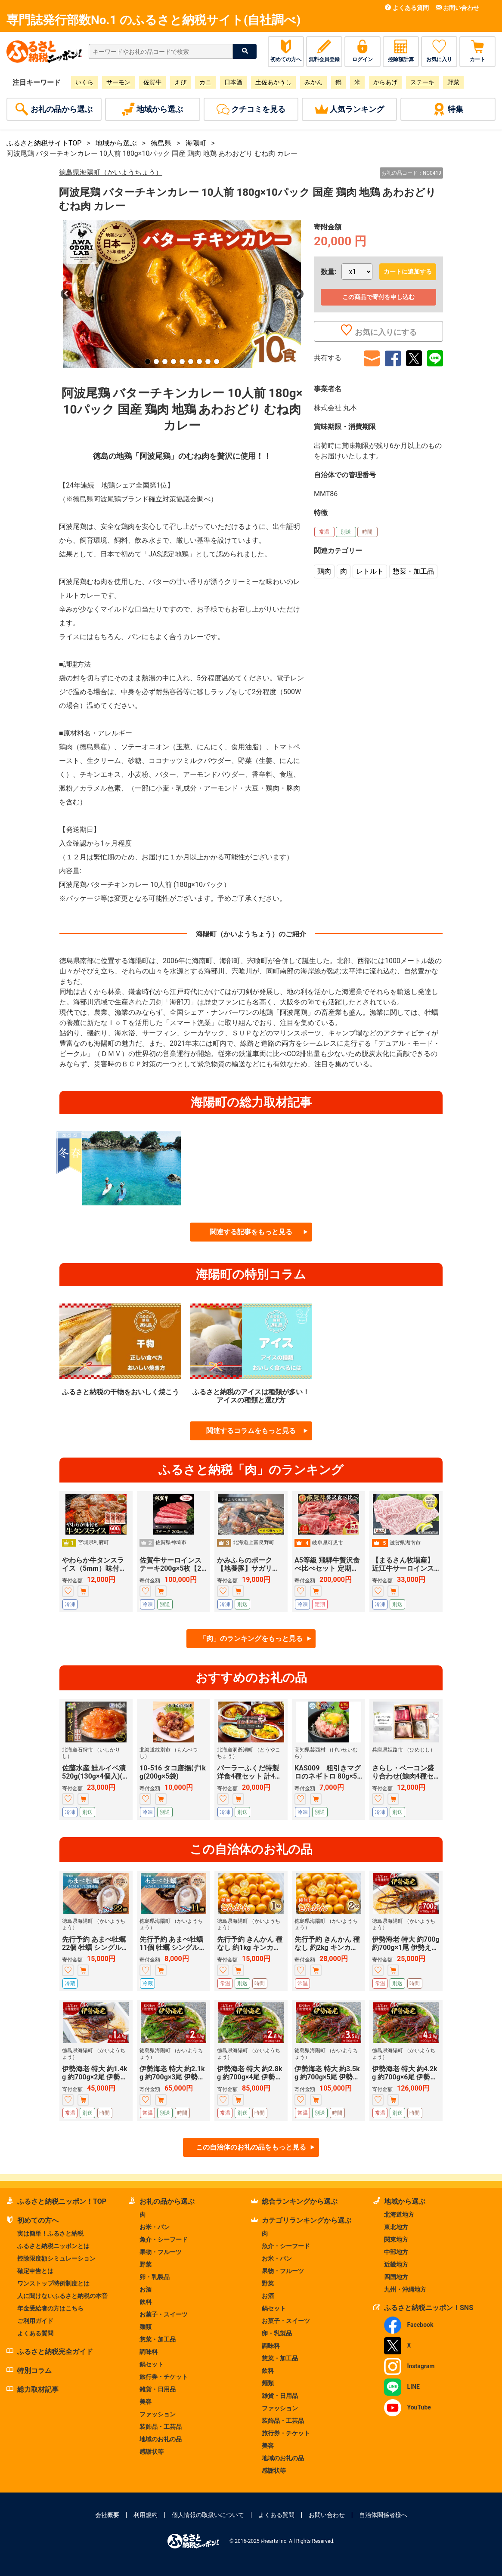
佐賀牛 (152, 82)
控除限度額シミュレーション (56, 2258)
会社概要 (107, 2515)
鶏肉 (324, 571)
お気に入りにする (378, 331)
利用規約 (145, 2515)
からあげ (385, 82)
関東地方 (396, 2239)
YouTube (407, 2407)
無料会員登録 (324, 51)
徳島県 (161, 143)
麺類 (145, 2326)
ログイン (362, 51)
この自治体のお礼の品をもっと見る (251, 2147)
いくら (84, 82)
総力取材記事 (32, 2389)
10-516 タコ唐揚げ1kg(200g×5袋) (172, 1772)
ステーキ (422, 82)
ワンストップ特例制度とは (53, 2283)
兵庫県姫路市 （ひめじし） (403, 1750)
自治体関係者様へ (383, 2515)
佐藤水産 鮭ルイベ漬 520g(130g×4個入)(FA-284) (96, 1776)
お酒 (145, 2289)
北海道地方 (399, 2214)
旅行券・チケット (163, 2376)
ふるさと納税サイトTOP (43, 143)
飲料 (145, 2301)
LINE (402, 2386)
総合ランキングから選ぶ (294, 2201)
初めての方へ (286, 51)
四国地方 (396, 2276)
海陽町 (196, 143)
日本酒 (233, 82)
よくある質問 (406, 7)
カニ (205, 82)
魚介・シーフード (163, 2239)
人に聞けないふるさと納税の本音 (62, 2295)
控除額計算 (401, 51)
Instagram (409, 2366)
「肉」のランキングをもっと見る (251, 1638)
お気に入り (439, 51)
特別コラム (29, 2370)
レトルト (370, 571)
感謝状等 (151, 2451)
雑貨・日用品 (157, 2389)
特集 (448, 109)
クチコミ (251, 109)
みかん (313, 82)
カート (477, 51)
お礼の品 (53, 109)
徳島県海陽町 (110, 172)
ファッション (157, 2414)
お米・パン (154, 2227)
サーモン (118, 82)
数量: (329, 272)
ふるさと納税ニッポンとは (53, 2245)
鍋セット (151, 2364)
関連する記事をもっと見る (251, 1232)
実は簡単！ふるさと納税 (50, 2233)
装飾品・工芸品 (160, 2426)
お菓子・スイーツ (163, 2314)
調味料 (148, 2351)
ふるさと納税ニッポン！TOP (56, 2201)
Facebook (408, 2324)
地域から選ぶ (116, 143)
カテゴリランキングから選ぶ (301, 2220)
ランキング (349, 109)
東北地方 (396, 2227)
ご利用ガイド (35, 2320)
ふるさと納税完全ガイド (49, 2351)
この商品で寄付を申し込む (378, 296)
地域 (152, 109)
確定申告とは (35, 2270)
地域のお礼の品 (160, 2439)
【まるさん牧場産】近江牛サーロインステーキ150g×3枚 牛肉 (405, 1568)
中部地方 (396, 2252)
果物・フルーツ (160, 2252)
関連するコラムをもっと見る (251, 1431)
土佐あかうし (273, 82)
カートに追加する (408, 271)
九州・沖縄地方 (405, 2289)
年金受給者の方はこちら (50, 2308)
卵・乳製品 (154, 2276)
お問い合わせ (457, 7)
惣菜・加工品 (413, 571)
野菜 (453, 82)
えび (180, 82)
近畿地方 (396, 2264)
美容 (145, 2401)
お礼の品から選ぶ (162, 2201)
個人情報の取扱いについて (208, 2515)
